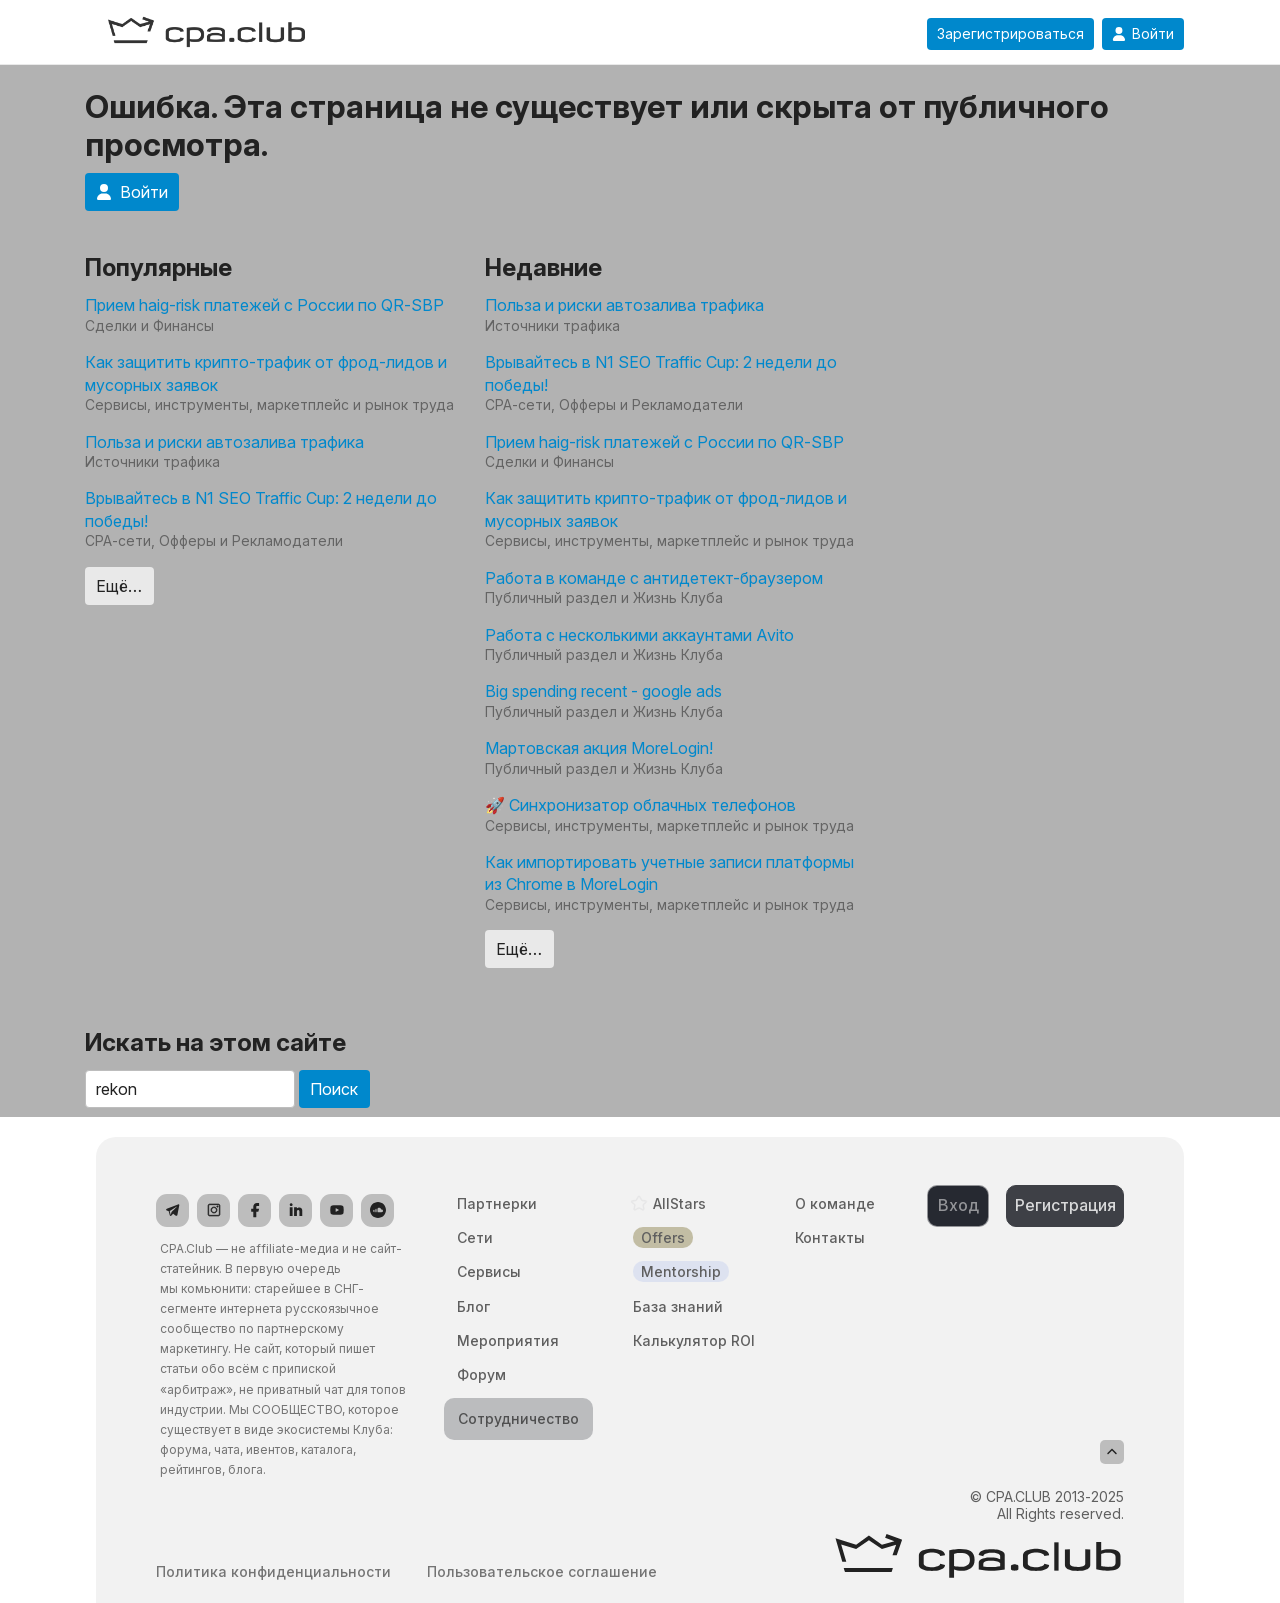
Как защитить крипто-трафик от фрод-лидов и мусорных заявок (266, 373)
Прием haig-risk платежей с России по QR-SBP (264, 305)
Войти (1143, 34)
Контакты (830, 1237)
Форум (481, 1374)
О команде (835, 1203)
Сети (475, 1237)
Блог (473, 1306)
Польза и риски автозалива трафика (224, 442)
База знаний (678, 1306)
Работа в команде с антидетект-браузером (654, 578)
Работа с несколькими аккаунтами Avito (639, 635)
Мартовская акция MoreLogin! (599, 748)
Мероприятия (508, 1340)
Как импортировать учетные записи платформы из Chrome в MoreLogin (669, 873)
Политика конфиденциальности (273, 1572)
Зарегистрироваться (1010, 34)
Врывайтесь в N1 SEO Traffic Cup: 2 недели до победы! (261, 509)
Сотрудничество (518, 1418)
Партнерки (497, 1203)
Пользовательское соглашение (542, 1572)
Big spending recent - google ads (603, 691)
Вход (958, 1205)
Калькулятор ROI (694, 1340)
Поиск (334, 1089)
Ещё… (119, 586)
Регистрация (1065, 1205)
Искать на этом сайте (215, 1042)
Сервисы (489, 1271)
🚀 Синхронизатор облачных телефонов (640, 805)
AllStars (679, 1203)
